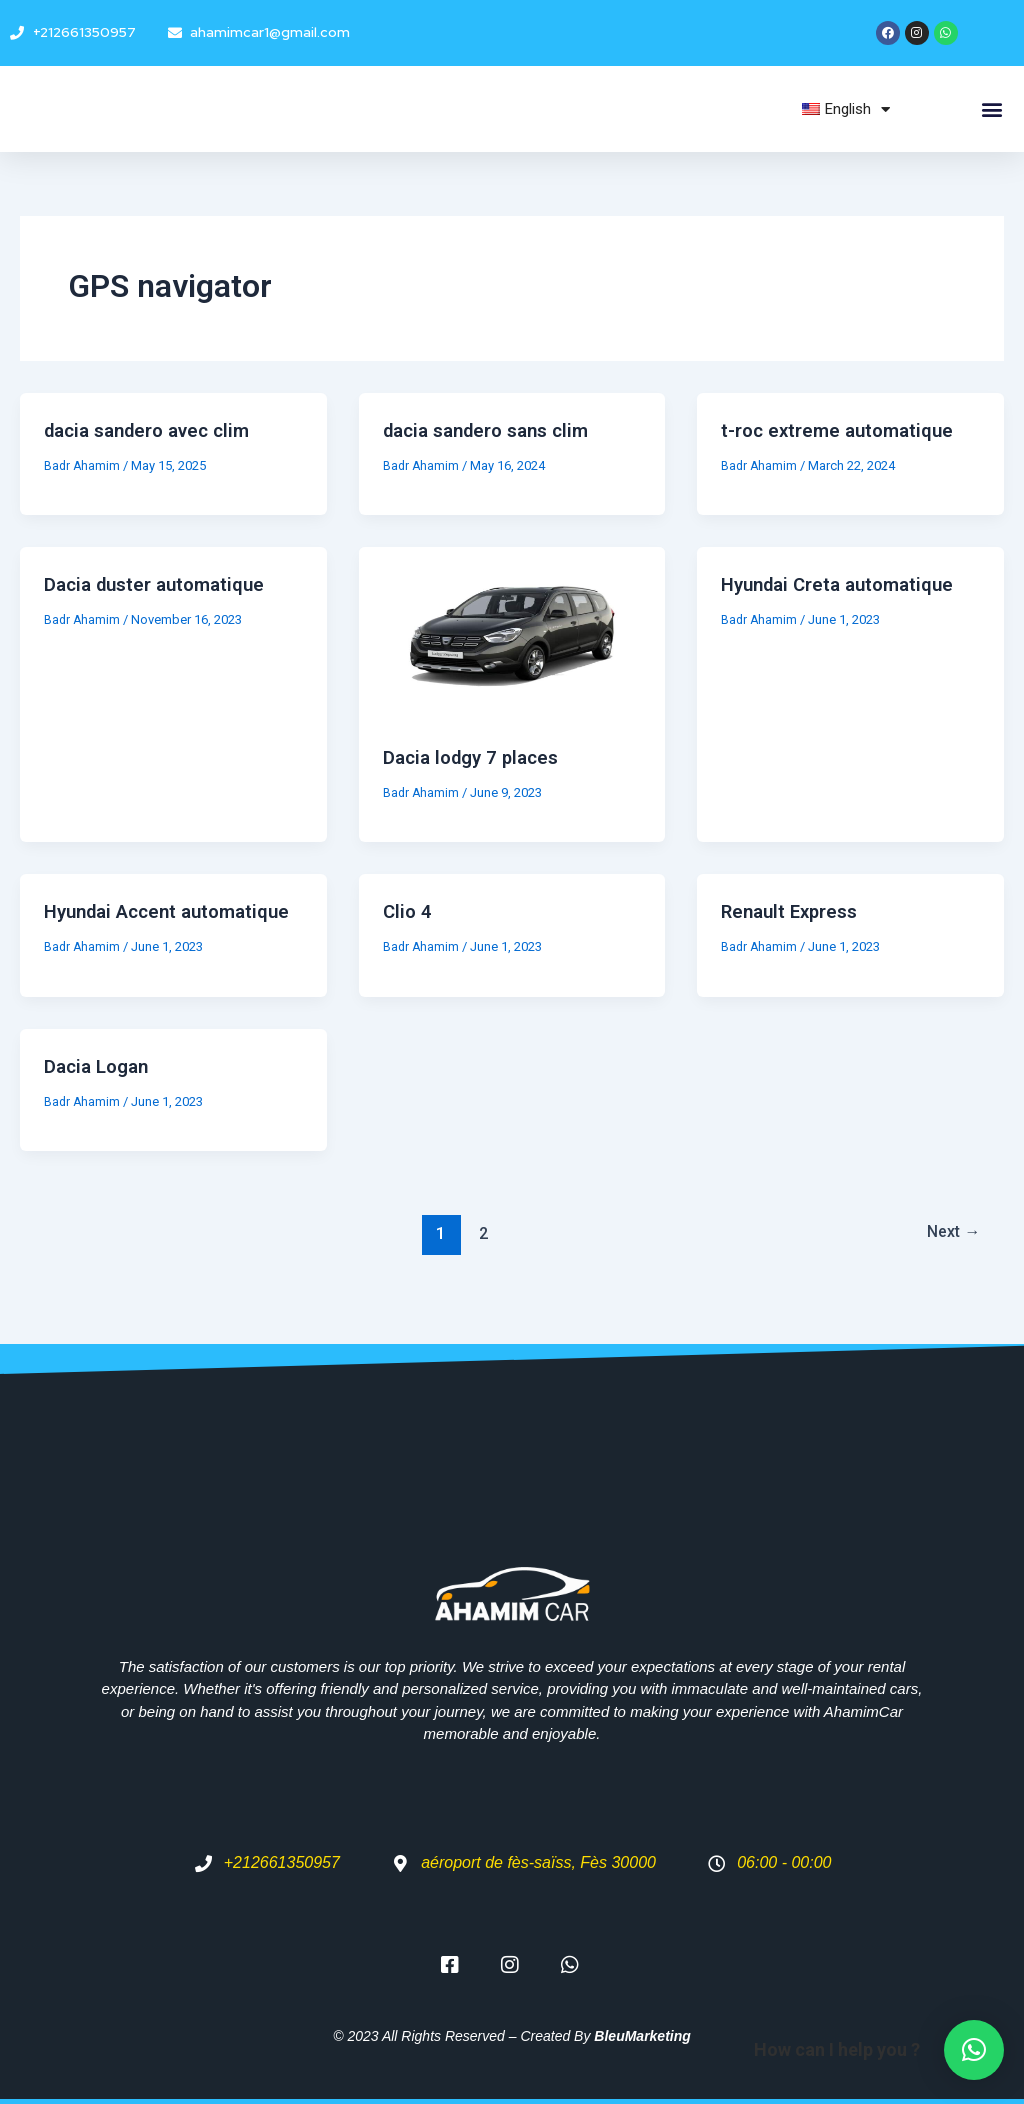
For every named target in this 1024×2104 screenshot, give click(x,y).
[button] (992, 109)
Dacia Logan (100, 1092)
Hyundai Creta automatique (845, 584)
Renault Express (794, 911)
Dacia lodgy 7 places (477, 757)
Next (949, 1259)
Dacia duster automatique (162, 584)
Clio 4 (408, 911)
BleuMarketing (642, 2036)
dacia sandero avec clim (155, 430)
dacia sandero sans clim (494, 430)
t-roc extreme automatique (843, 430)
